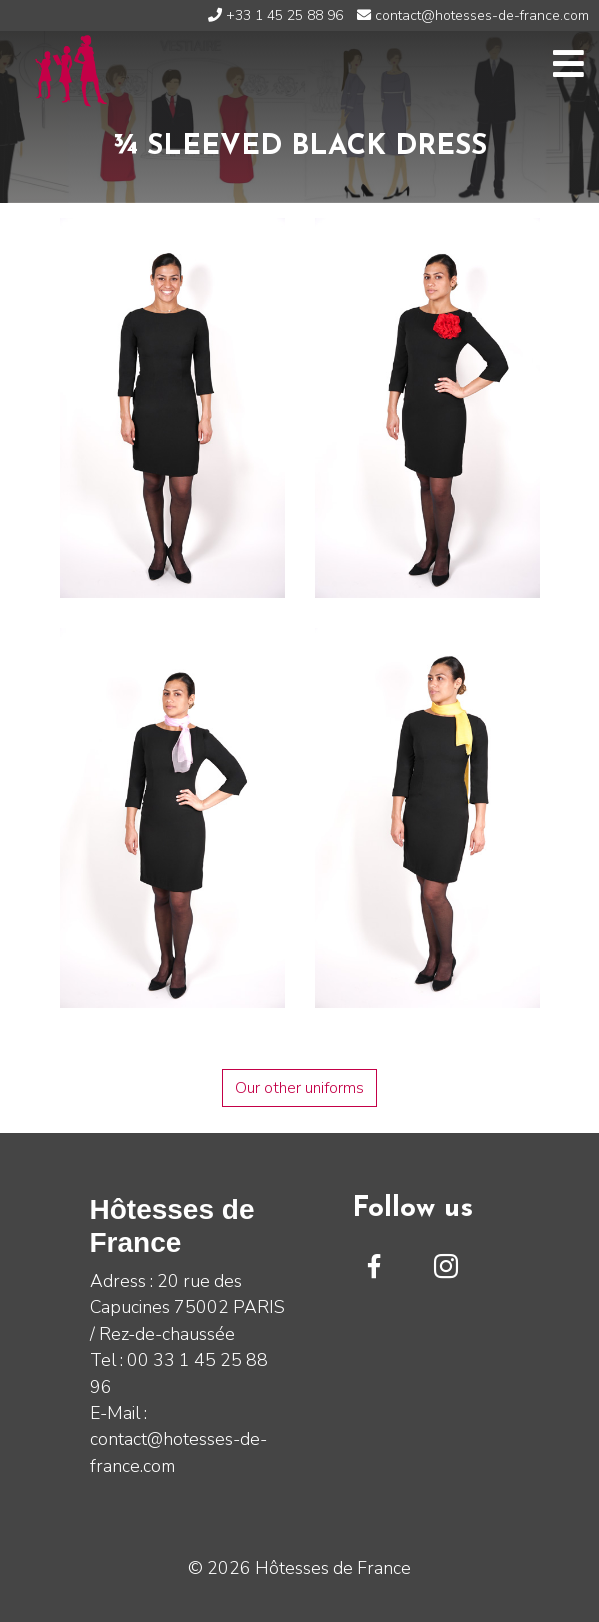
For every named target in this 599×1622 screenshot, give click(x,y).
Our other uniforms (299, 1088)
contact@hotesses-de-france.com (473, 15)
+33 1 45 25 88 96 (275, 15)
